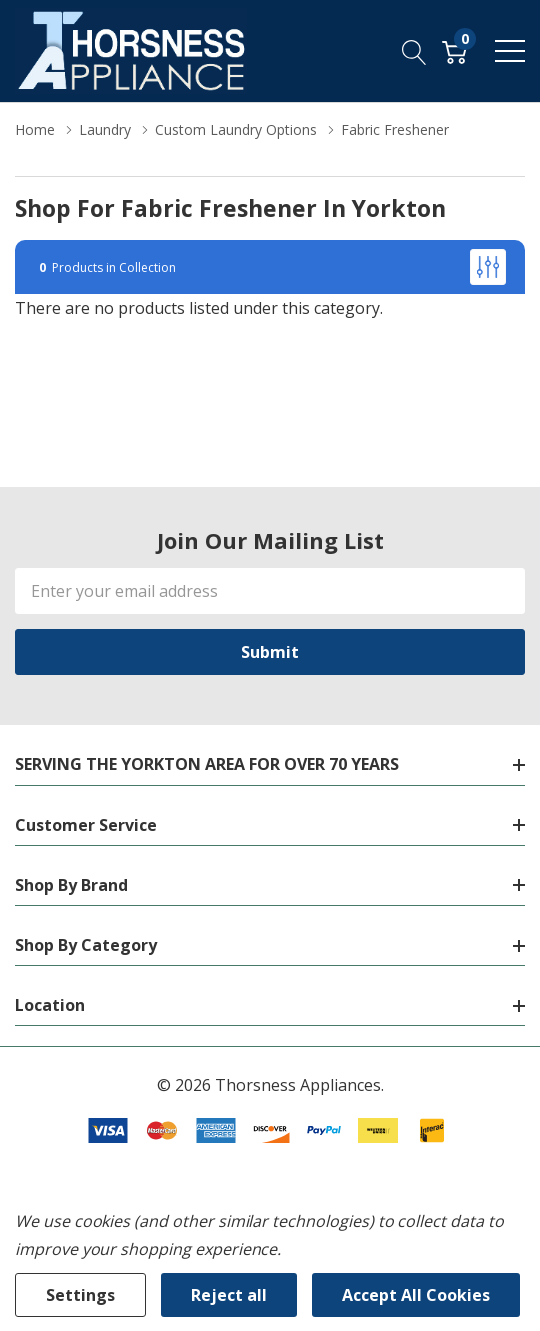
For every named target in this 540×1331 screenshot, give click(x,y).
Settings (80, 1295)
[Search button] (414, 51)
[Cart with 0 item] (454, 51)
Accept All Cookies (416, 1295)
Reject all (229, 1295)
